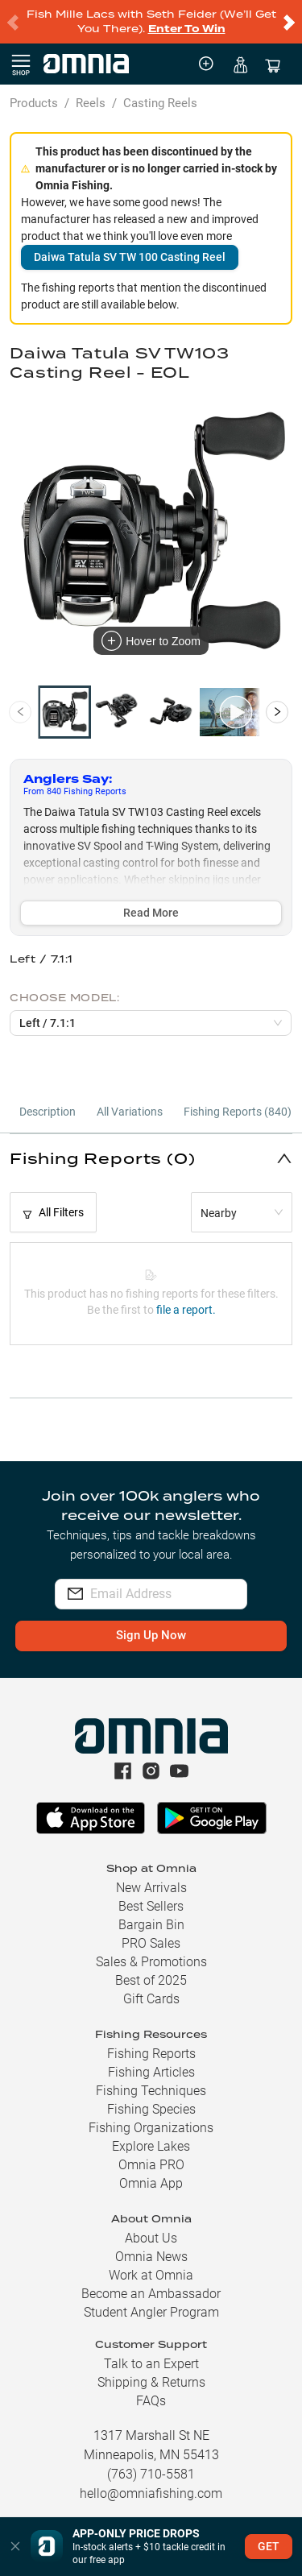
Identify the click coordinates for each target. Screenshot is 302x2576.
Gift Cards (151, 1999)
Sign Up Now (151, 1635)
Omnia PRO (151, 2164)
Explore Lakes (151, 2146)
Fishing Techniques (151, 2090)
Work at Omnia (151, 2275)
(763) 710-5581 (151, 2474)
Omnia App (151, 2183)
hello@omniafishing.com (151, 2493)
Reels (90, 103)
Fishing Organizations (151, 2127)
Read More (151, 912)
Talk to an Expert (151, 2363)
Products (34, 103)
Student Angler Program (151, 2312)
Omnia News (151, 2256)
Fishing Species (151, 2109)
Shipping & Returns (151, 2382)
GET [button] (268, 2546)
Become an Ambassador (151, 2293)
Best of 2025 (151, 1980)
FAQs (151, 2400)
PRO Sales (151, 1943)
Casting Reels (160, 103)
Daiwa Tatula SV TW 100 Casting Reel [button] (129, 257)
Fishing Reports (151, 2053)
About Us (151, 2238)
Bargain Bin (151, 1924)
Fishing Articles (151, 2072)
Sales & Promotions (151, 1961)
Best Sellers (151, 1906)
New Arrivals (151, 1887)
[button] (151, 1157)
